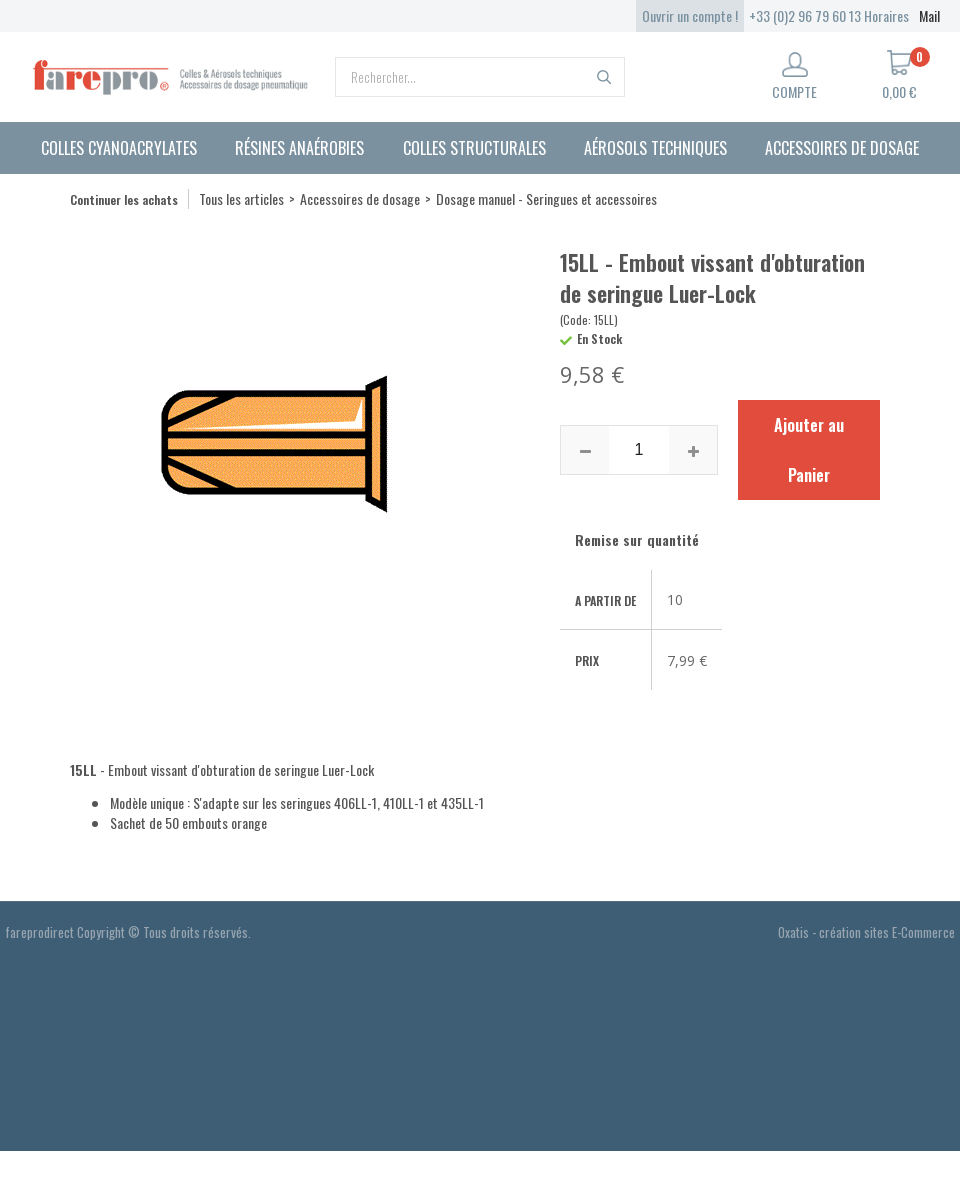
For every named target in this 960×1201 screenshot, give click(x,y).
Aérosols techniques (655, 148)
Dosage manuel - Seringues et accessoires (546, 198)
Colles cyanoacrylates (119, 148)
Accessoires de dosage (842, 148)
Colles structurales (474, 148)
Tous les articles (241, 198)
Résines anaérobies (299, 148)
